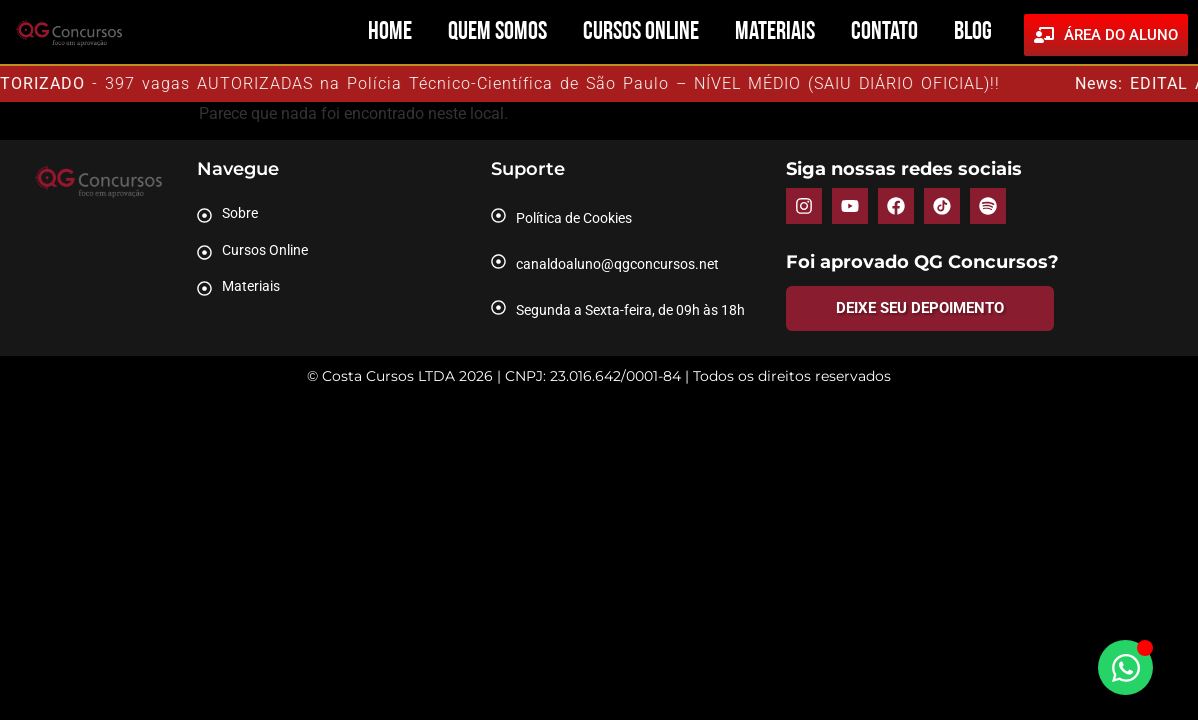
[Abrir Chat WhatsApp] (1125, 667)
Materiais (775, 32)
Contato (884, 32)
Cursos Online (641, 32)
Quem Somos (497, 32)
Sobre (240, 213)
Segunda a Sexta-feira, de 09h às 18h (630, 310)
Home (390, 32)
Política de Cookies (574, 218)
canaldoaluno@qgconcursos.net (617, 264)
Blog (973, 32)
